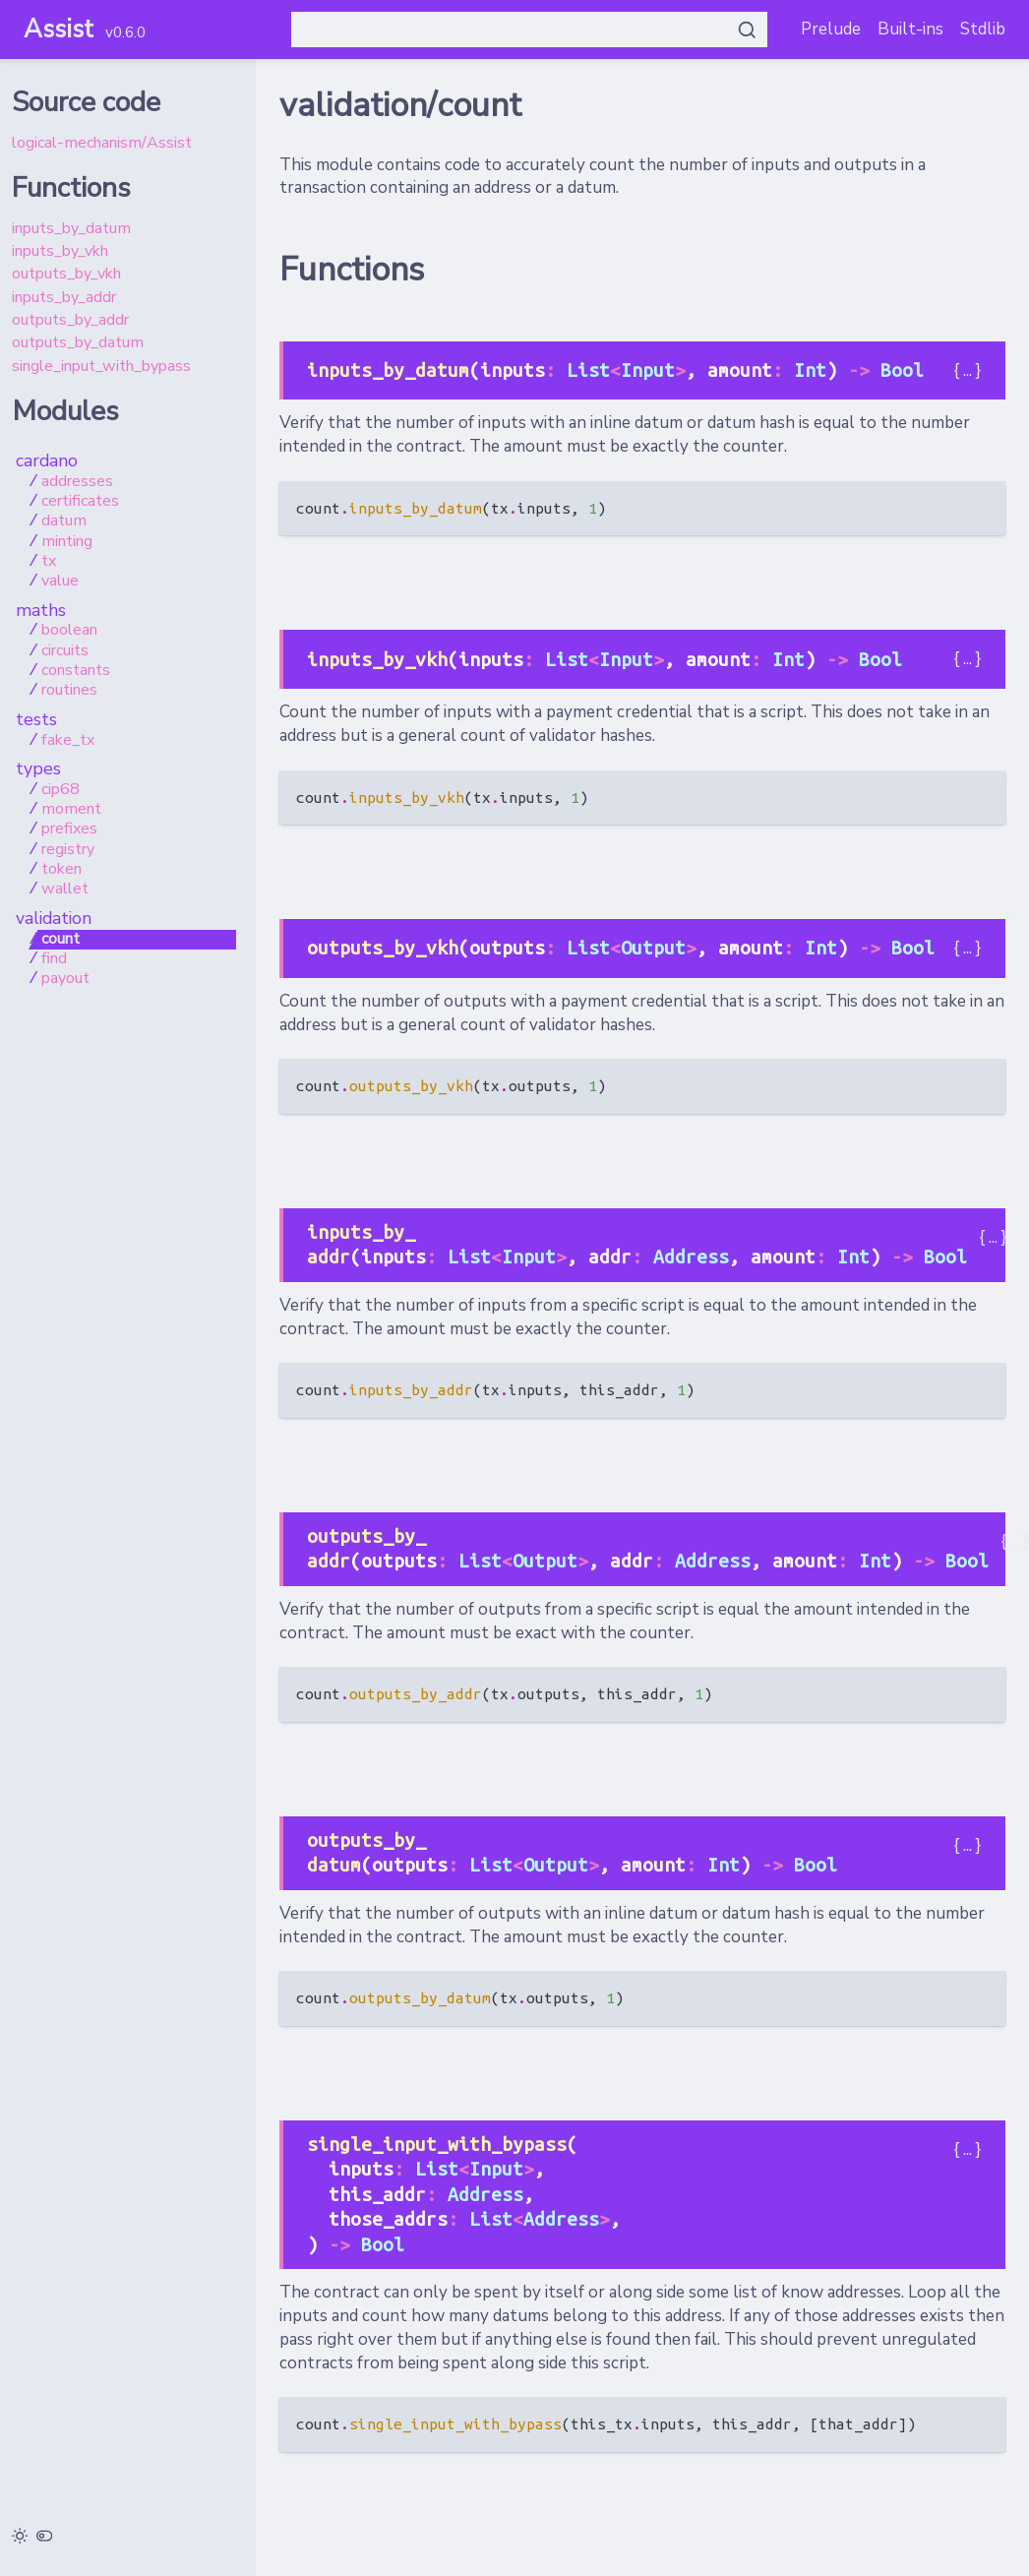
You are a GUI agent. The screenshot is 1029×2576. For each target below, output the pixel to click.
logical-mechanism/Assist (102, 142)
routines (69, 691)
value (60, 581)
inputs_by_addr (64, 297)
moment (71, 810)
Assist (58, 29)
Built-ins (910, 29)
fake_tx (67, 741)
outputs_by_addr (70, 320)
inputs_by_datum (71, 228)
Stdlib (982, 29)
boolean (69, 631)
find (54, 959)
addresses (77, 482)
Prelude (831, 29)
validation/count (400, 105)
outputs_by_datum (78, 342)
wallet (65, 889)
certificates (80, 502)
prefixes (69, 829)
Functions (351, 269)
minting (66, 542)
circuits (65, 651)
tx (48, 562)
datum (64, 521)
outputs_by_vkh (66, 273)
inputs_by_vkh (60, 251)
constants (75, 671)
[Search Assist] (529, 29)
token (61, 870)
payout (65, 979)
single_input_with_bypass (101, 366)
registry (67, 850)
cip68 (60, 790)
